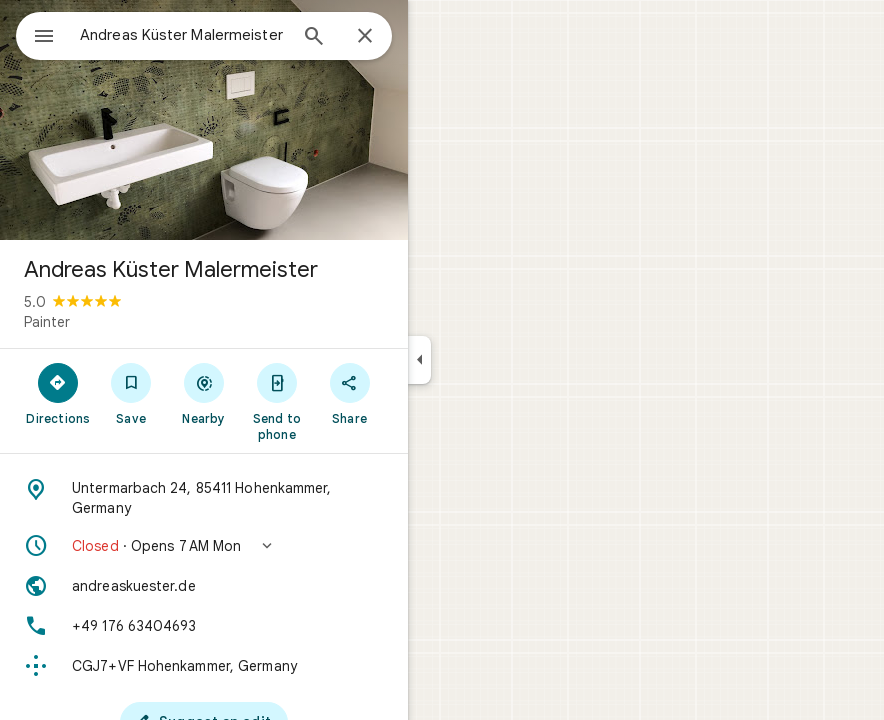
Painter (47, 322)
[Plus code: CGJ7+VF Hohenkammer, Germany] (204, 666)
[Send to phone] (276, 401)
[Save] (131, 393)
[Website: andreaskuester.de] (204, 586)
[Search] (314, 38)
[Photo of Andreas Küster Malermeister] (204, 120)
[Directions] (58, 393)
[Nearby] (204, 393)
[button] (204, 546)
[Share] (349, 393)
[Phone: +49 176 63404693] (204, 626)
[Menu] (44, 38)
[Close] (365, 37)
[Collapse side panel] (419, 360)
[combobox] (183, 35)
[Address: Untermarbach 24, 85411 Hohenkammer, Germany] (204, 498)
